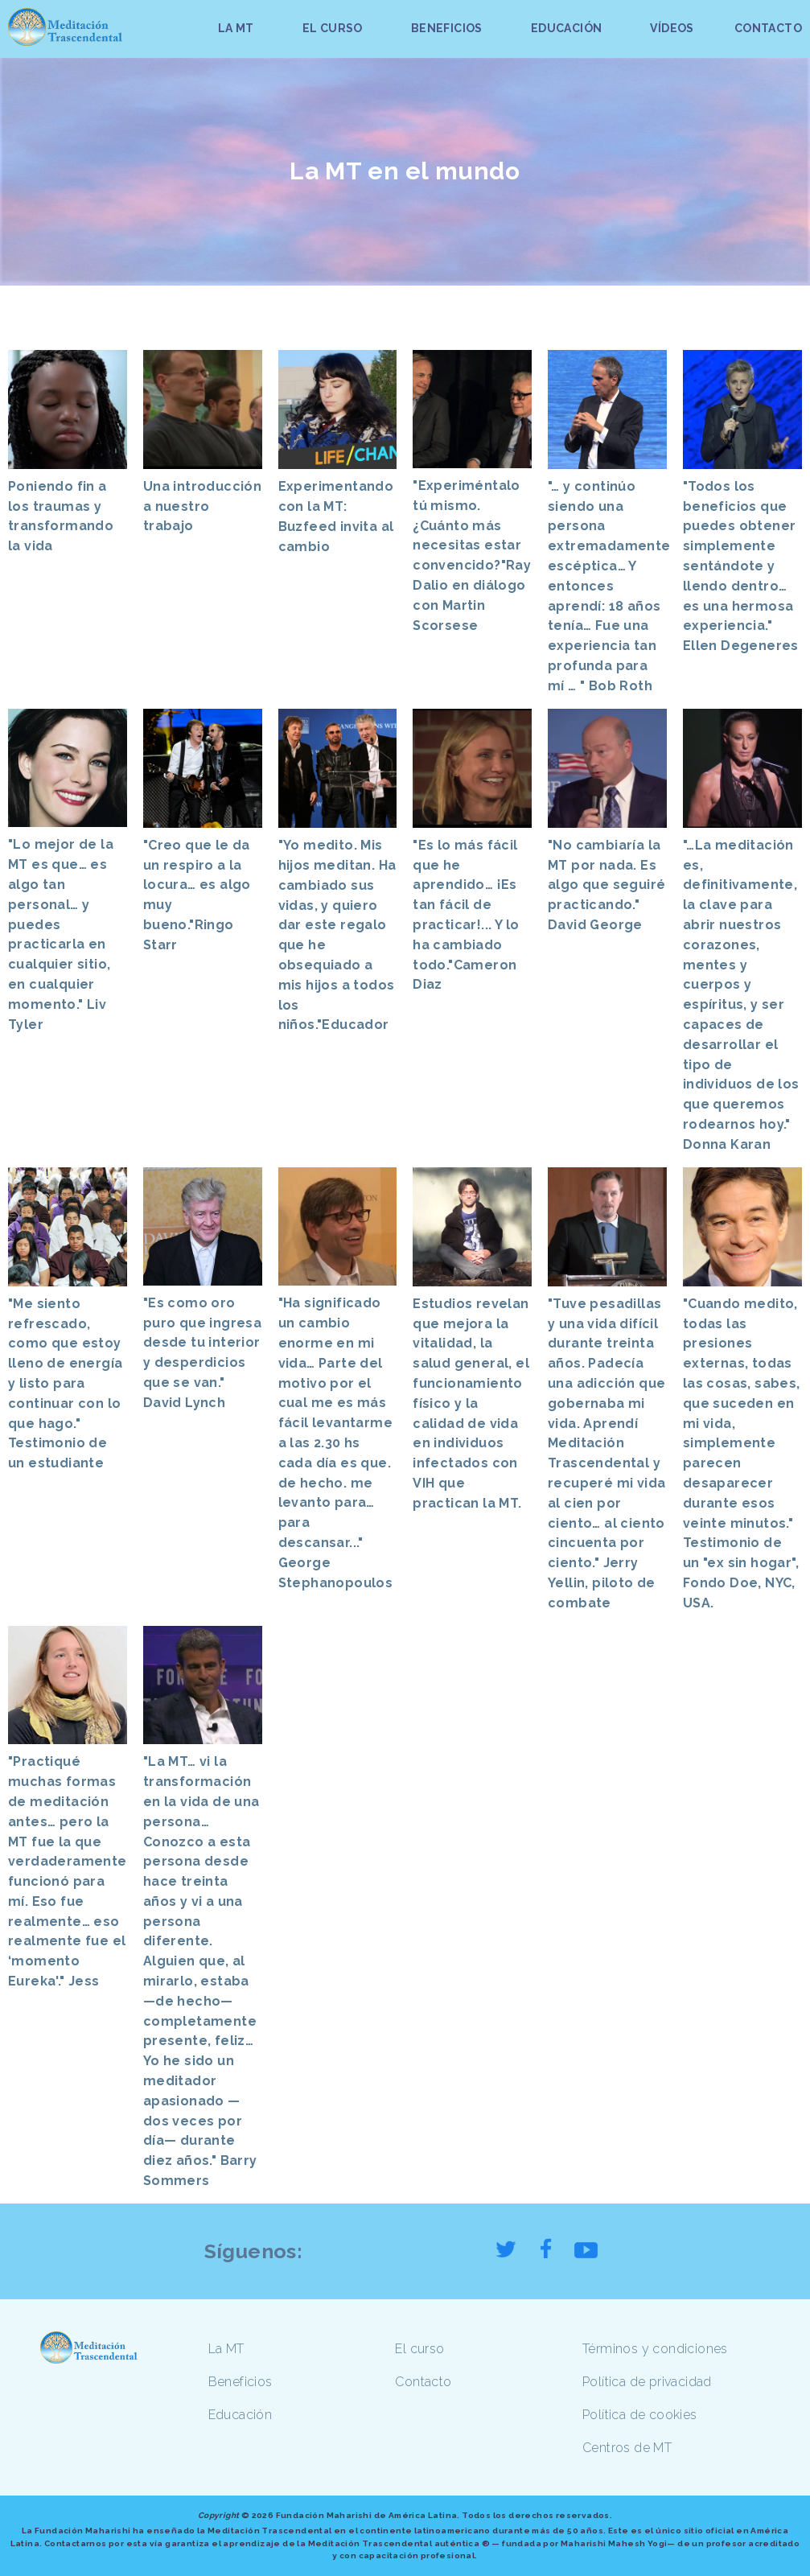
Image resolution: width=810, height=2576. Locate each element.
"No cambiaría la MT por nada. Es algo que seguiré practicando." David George (606, 884)
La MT (226, 2348)
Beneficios (240, 2381)
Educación (240, 2414)
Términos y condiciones (655, 2348)
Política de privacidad (647, 2381)
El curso (419, 2348)
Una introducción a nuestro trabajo (202, 506)
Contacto (423, 2381)
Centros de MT (627, 2447)
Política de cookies (639, 2414)
